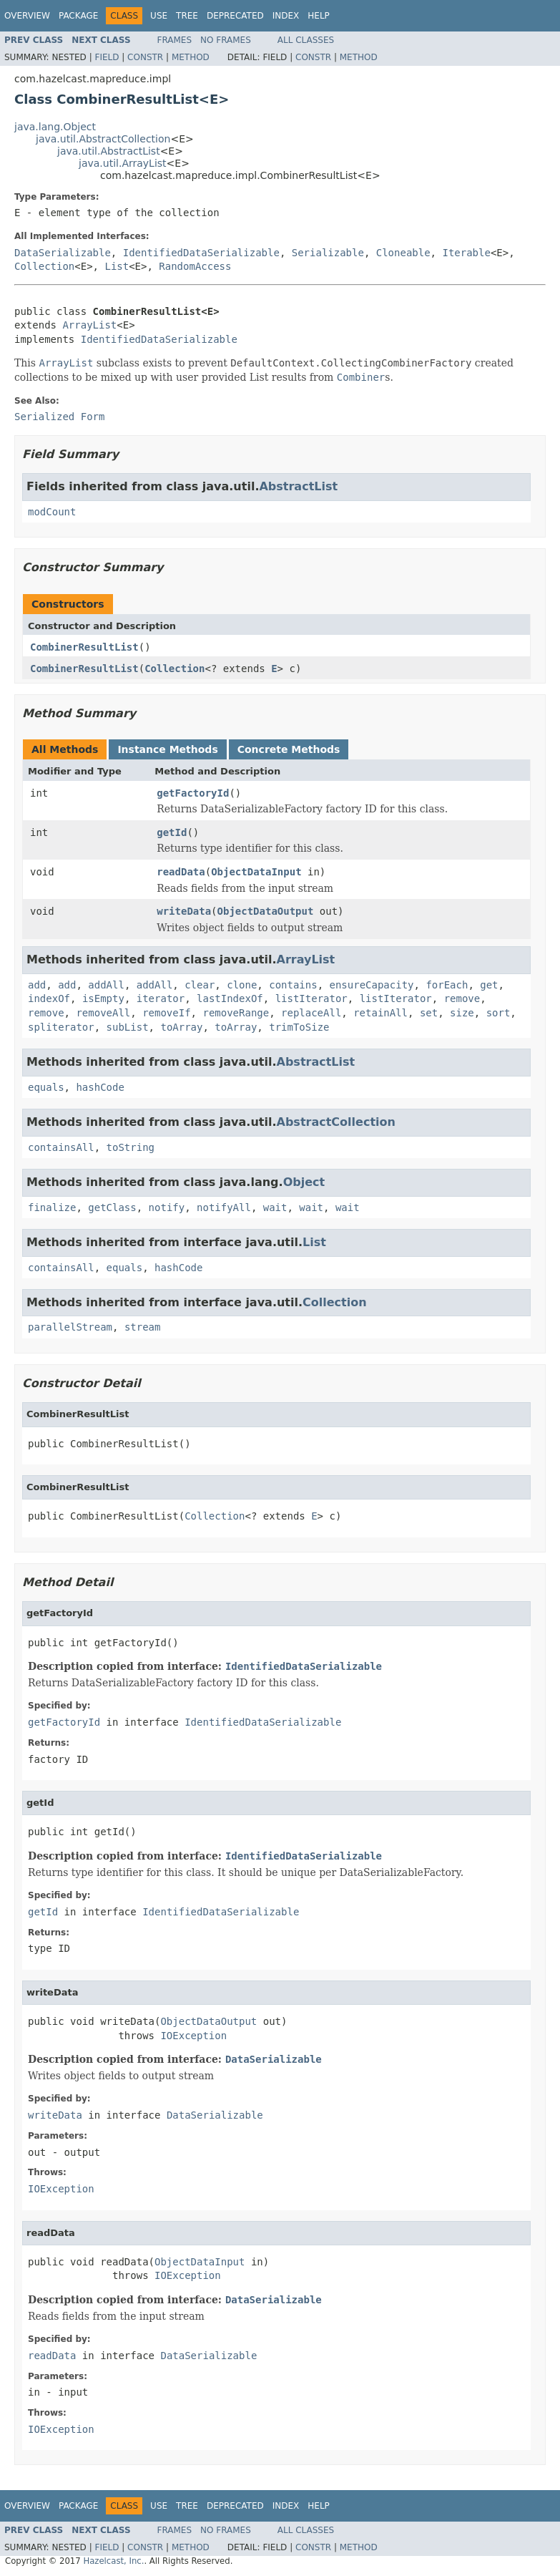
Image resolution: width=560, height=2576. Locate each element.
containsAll (61, 1147)
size (462, 1013)
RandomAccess (195, 266)
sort (498, 1013)
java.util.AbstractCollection (103, 139)
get (489, 985)
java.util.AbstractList (108, 151)
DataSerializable (62, 252)
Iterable (466, 252)
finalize (52, 1207)
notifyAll (224, 1207)
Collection (44, 266)
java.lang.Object (55, 126)
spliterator (61, 1027)
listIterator (311, 998)
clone (242, 985)
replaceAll (311, 1013)
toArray (181, 1027)
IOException (193, 2035)
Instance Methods (167, 749)
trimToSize (299, 1027)
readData (181, 872)
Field (106, 57)
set (429, 1013)
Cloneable (403, 252)
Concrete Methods (288, 749)
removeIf (166, 1013)
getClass (112, 1207)
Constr (145, 57)
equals (46, 1087)
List (116, 266)
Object (304, 1182)
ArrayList (89, 325)
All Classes (305, 40)
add (37, 985)
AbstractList (298, 486)
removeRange (235, 1013)
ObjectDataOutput (265, 911)
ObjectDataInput (256, 872)
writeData (184, 911)
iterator (161, 998)
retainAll (380, 1013)
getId (172, 832)
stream (142, 1327)
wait (275, 1207)
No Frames (225, 40)
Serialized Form (59, 416)
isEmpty (103, 998)
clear (200, 985)
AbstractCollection (336, 1122)
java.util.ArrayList (123, 163)
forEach (447, 985)
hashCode (100, 1087)
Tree (187, 16)
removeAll (103, 1013)
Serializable (328, 252)
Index (286, 16)
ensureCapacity (372, 985)
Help (319, 16)
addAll (106, 985)
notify (167, 1207)
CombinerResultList (84, 647)
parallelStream (70, 1327)
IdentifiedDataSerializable (201, 252)
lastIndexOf (230, 998)
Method (191, 57)
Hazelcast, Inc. (113, 2561)
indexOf (49, 998)
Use (158, 16)
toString (130, 1147)
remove (462, 998)
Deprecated (235, 16)
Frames (174, 40)
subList (128, 1027)
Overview (27, 16)
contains (293, 985)
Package (78, 16)
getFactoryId (193, 793)
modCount (52, 511)
